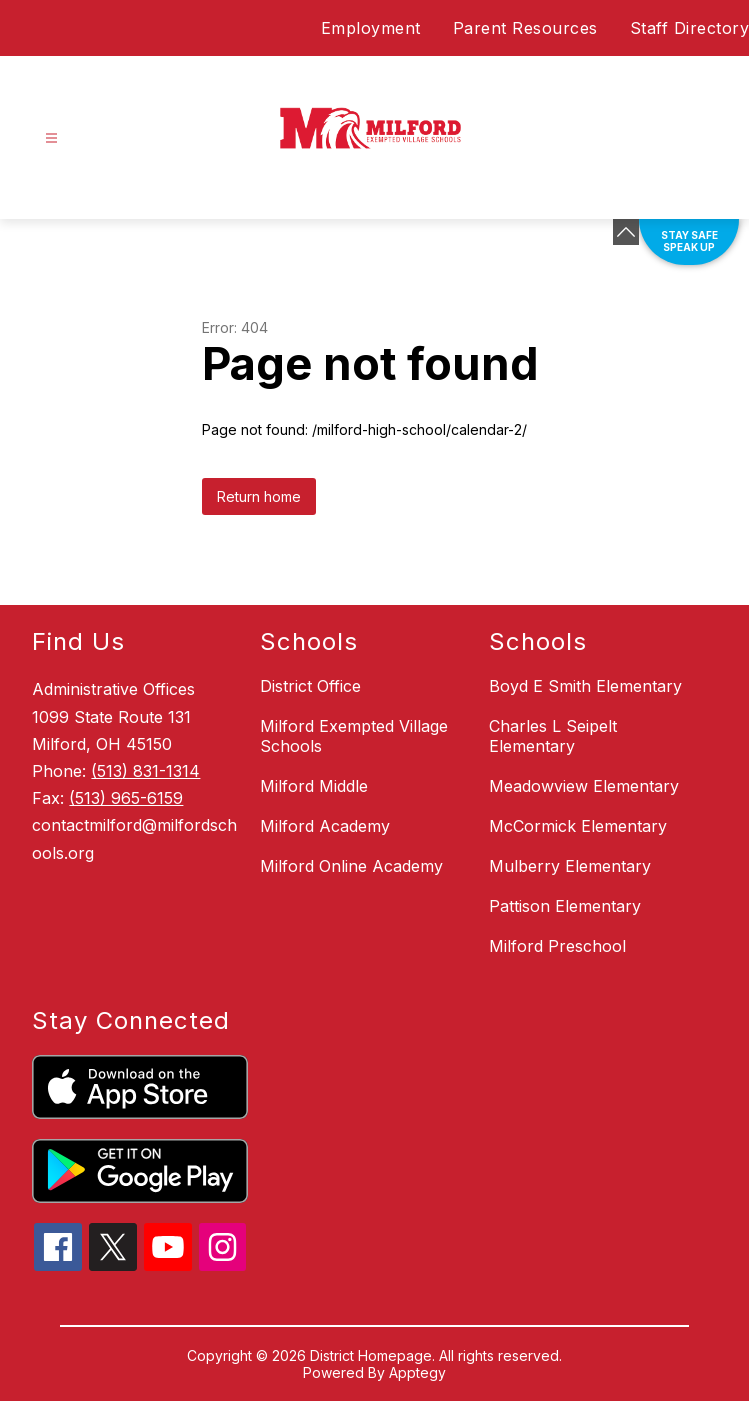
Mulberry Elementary (570, 866)
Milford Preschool (557, 946)
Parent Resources (525, 28)
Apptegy (417, 1372)
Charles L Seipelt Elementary (553, 736)
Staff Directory (690, 28)
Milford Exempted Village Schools (354, 736)
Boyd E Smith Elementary (585, 686)
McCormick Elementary (578, 826)
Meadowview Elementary (584, 786)
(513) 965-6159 (126, 798)
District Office (310, 686)
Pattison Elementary (565, 906)
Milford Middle (314, 786)
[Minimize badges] (626, 232)
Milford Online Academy (351, 866)
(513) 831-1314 (145, 771)
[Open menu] (51, 138)
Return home (259, 496)
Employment (371, 28)
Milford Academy (325, 826)
